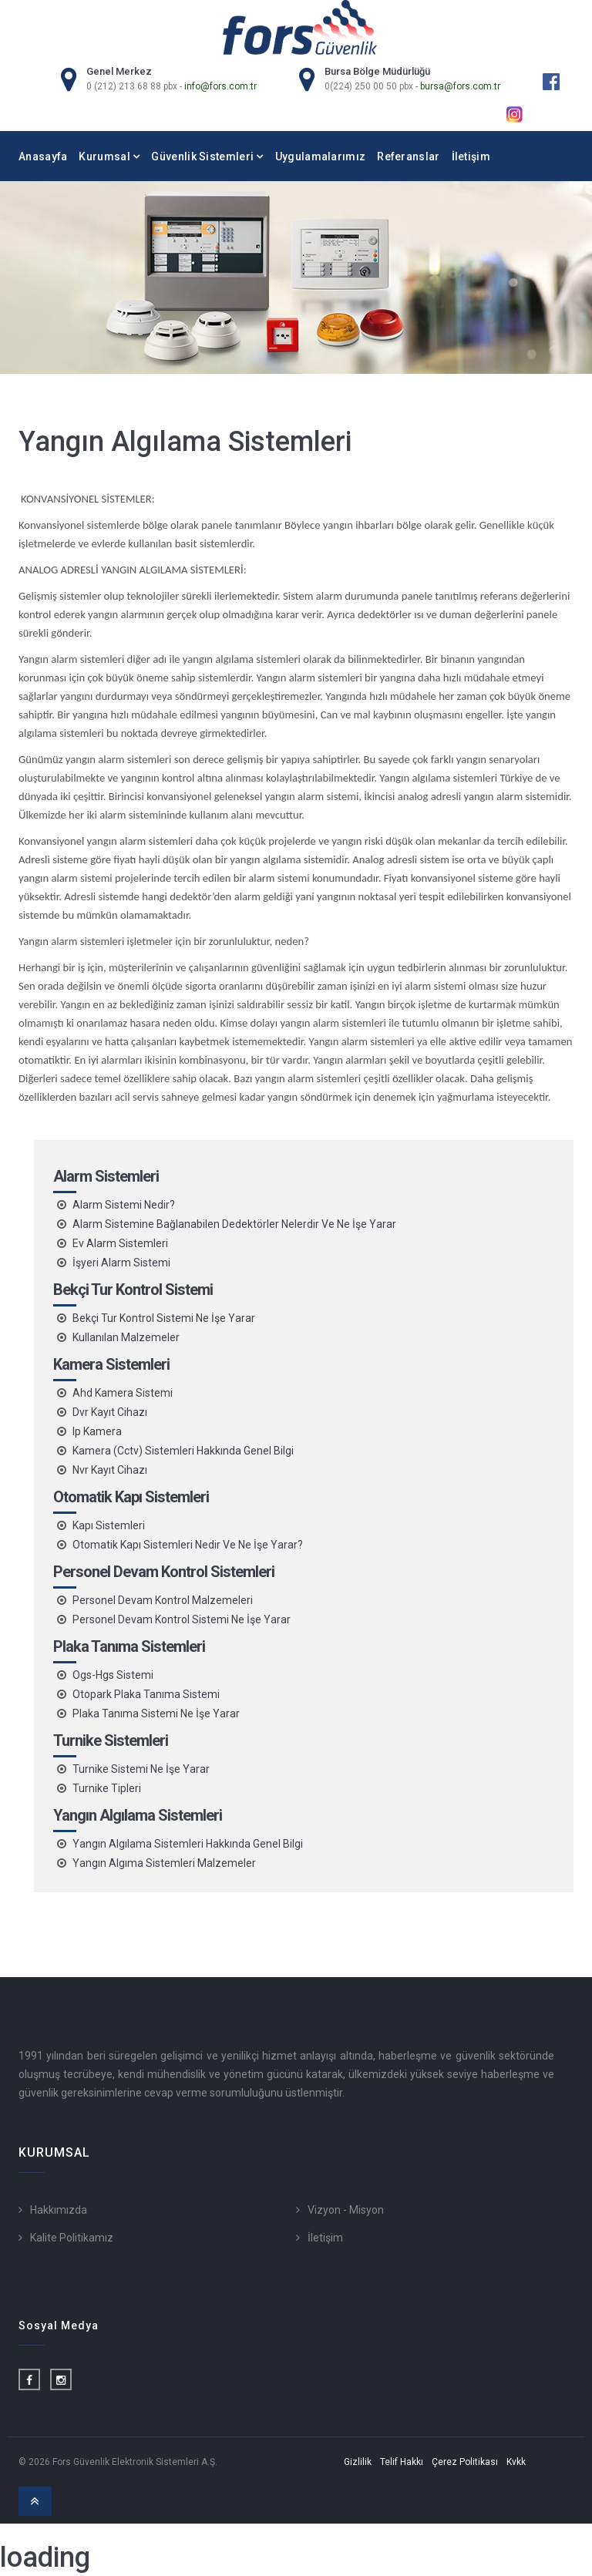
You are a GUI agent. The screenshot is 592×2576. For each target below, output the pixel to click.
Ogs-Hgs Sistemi (112, 1675)
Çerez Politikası (465, 2462)
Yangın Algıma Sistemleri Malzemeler (164, 1863)
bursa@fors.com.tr (460, 86)
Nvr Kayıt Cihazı (109, 1470)
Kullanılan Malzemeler (126, 1337)
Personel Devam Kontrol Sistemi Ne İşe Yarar (181, 1619)
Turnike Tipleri (106, 1788)
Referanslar (408, 156)
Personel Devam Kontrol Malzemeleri (162, 1600)
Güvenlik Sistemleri (207, 156)
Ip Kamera (97, 1431)
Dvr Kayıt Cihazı (109, 1412)
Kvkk (516, 2462)
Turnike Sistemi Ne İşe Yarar (141, 1769)
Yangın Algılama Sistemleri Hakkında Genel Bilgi (187, 1844)
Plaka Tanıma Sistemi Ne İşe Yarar (156, 1713)
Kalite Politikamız (71, 2237)
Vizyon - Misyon (346, 2210)
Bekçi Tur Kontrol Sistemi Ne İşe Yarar (163, 1318)
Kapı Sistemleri (108, 1525)
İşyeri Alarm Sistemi (121, 1262)
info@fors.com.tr (220, 86)
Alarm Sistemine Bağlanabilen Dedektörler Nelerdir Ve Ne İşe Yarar (234, 1224)
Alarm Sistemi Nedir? (123, 1205)
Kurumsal (109, 156)
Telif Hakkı (401, 2462)
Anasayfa (42, 156)
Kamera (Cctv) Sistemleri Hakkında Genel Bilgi (183, 1450)
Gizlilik (358, 2462)
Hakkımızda (58, 2210)
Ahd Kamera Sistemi (122, 1393)
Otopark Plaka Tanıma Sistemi (146, 1694)
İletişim (471, 156)
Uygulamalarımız (320, 156)
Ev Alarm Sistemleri (120, 1243)
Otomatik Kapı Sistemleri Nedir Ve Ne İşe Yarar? (187, 1545)
